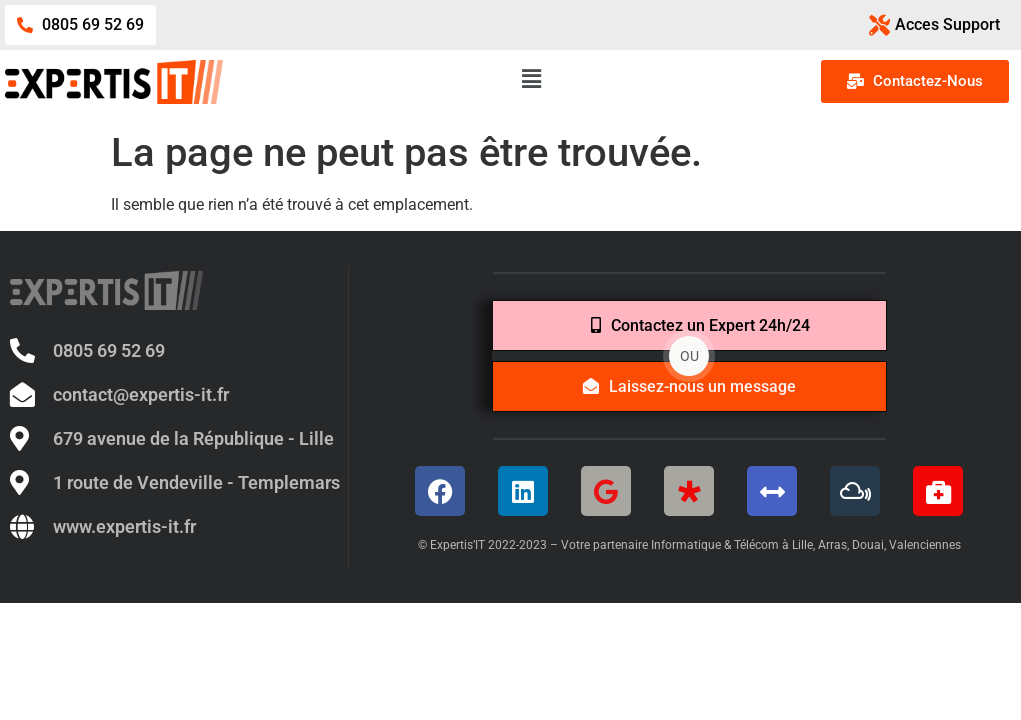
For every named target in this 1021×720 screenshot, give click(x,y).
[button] (518, 79)
